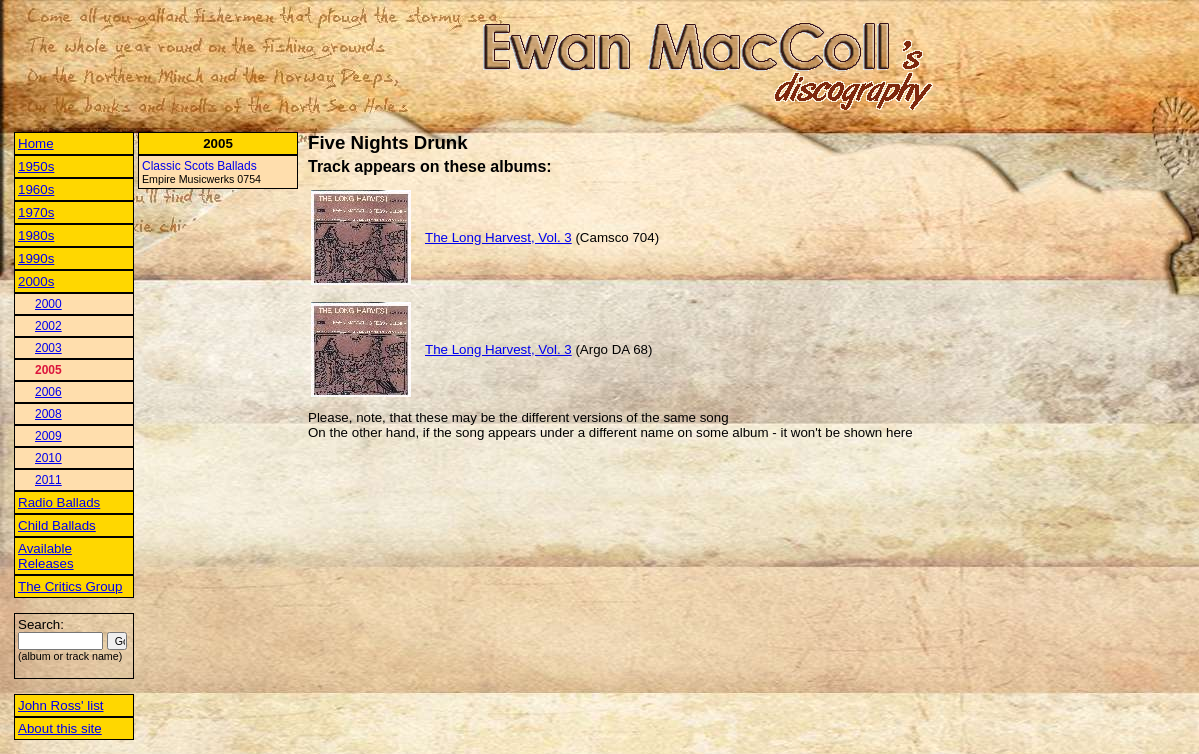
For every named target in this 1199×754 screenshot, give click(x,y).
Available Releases (46, 556)
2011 (48, 480)
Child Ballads (57, 525)
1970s (36, 212)
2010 (48, 458)
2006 (48, 392)
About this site (60, 728)
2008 (48, 414)
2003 (48, 348)
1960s (36, 189)
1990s (36, 258)
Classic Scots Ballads (199, 166)
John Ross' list (61, 705)
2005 (48, 370)
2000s (36, 281)
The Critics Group (70, 586)
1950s (36, 166)
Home (36, 143)
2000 (48, 304)
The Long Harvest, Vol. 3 (498, 237)
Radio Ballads (59, 502)
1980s (36, 235)
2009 (48, 436)
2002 (48, 326)
